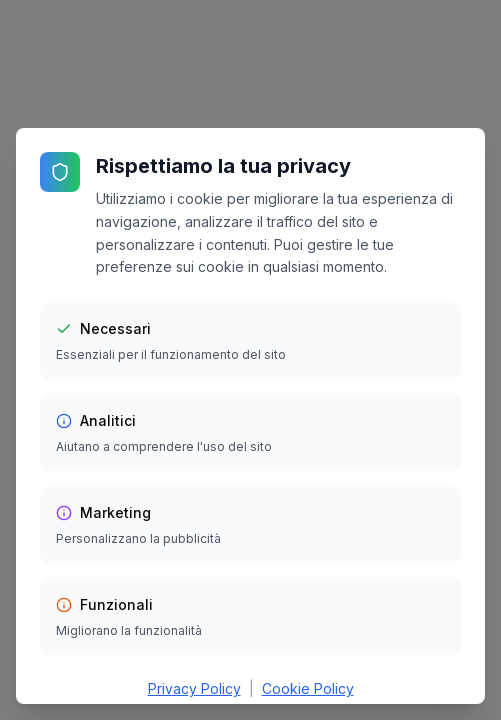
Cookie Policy (308, 688)
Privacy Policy (194, 688)
